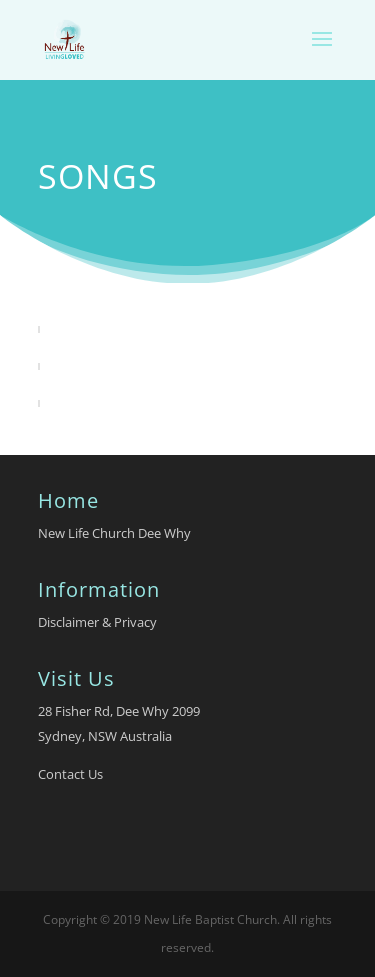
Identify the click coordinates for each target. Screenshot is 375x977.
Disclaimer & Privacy (97, 622)
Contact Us (70, 774)
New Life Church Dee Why (114, 533)
